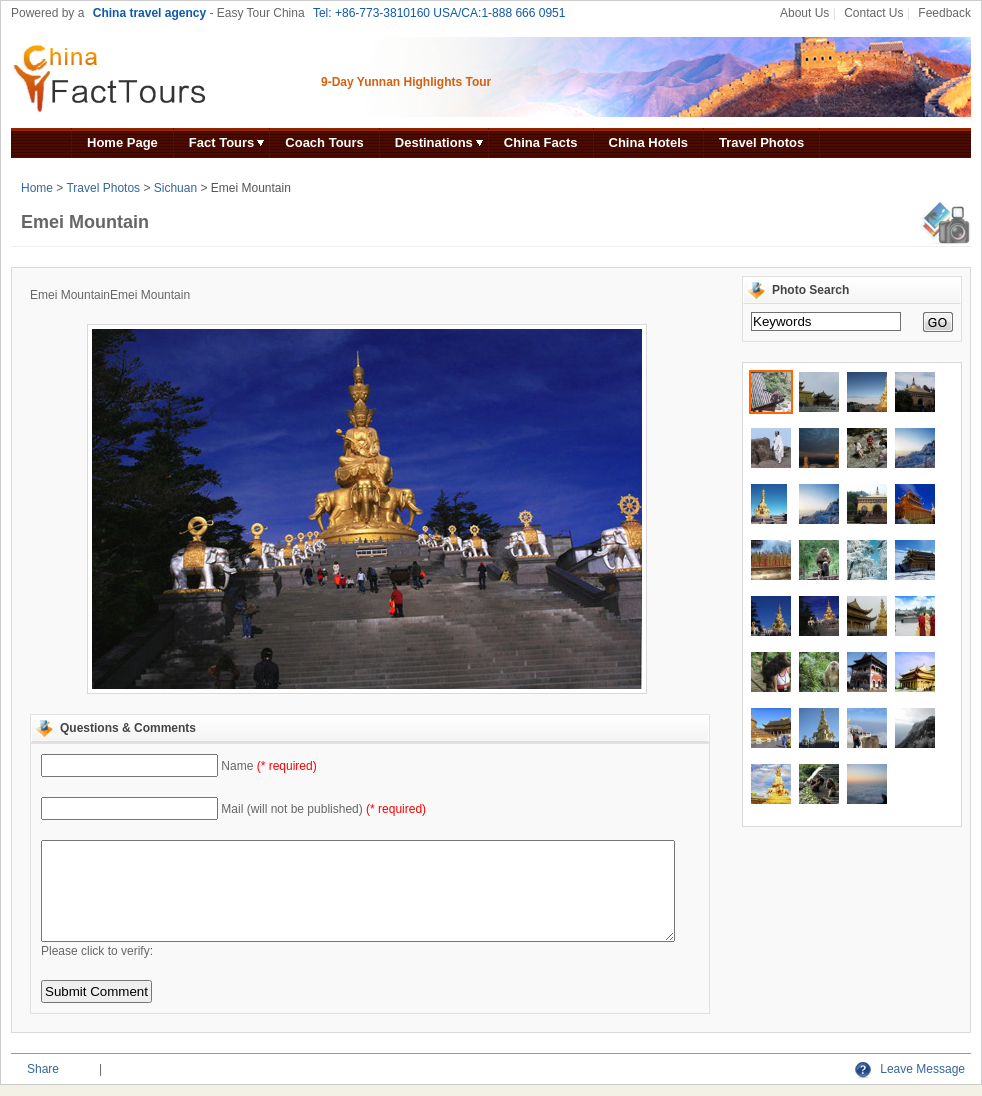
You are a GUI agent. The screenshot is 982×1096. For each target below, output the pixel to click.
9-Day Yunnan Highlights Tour (406, 82)
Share (43, 1069)
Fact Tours (222, 142)
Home (37, 188)
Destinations (434, 142)
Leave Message (910, 1069)
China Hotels (648, 142)
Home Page (122, 142)
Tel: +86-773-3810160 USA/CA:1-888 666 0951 (439, 13)
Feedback (944, 13)
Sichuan (175, 188)
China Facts (541, 142)
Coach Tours (324, 142)
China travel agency (149, 13)
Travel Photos (761, 142)
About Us (804, 13)
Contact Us (873, 13)
